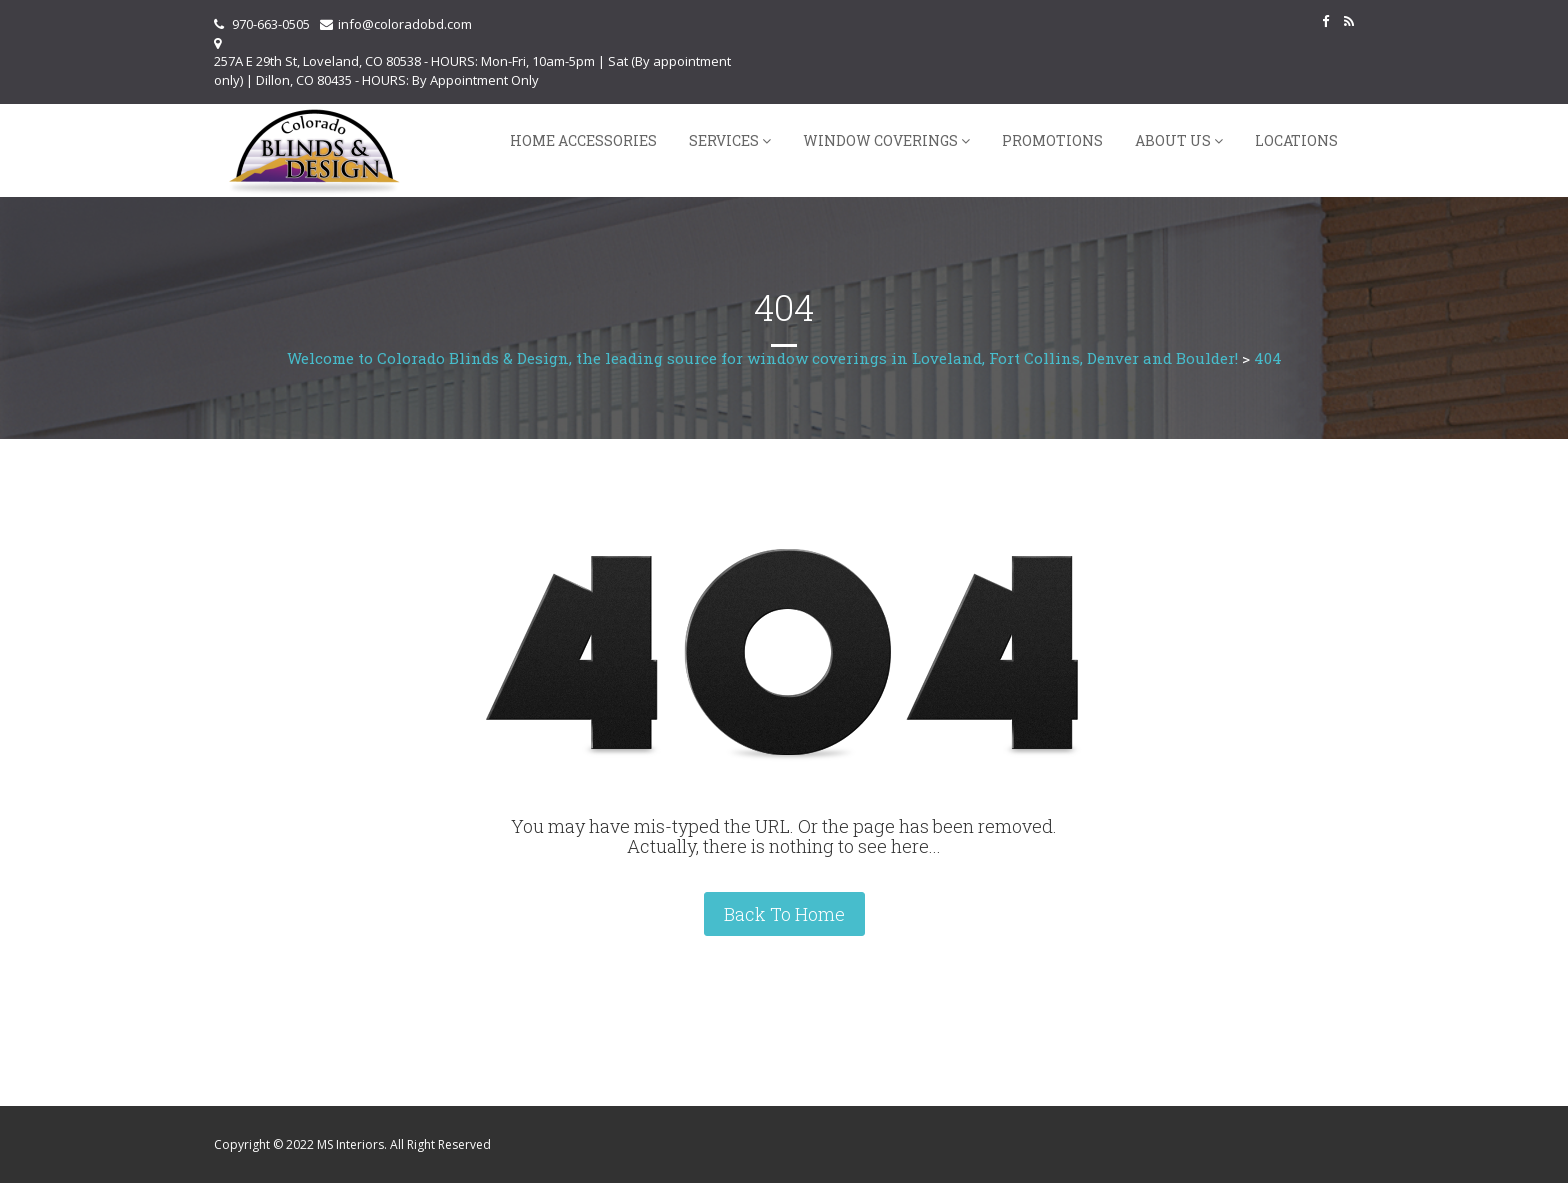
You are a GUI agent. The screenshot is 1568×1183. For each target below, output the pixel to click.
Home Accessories (583, 140)
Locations (1296, 140)
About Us (1173, 140)
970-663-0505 (271, 24)
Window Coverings (880, 140)
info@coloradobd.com (405, 24)
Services (724, 140)
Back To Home (784, 914)
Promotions (1052, 140)
